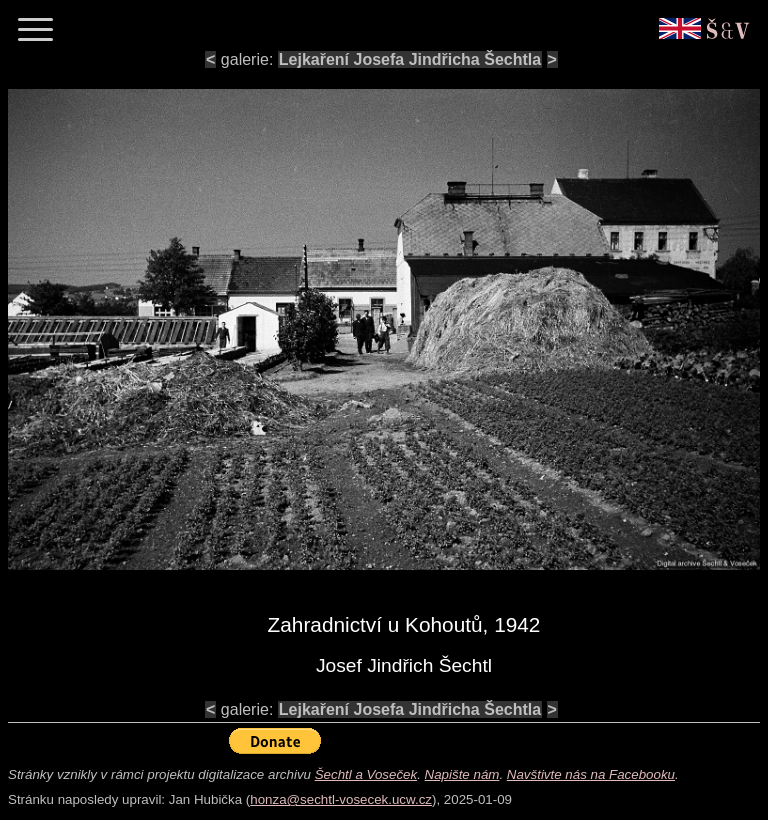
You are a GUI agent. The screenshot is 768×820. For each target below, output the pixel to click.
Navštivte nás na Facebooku (591, 774)
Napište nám (462, 774)
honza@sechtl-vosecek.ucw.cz (341, 799)
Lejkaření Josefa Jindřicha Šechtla (410, 59)
